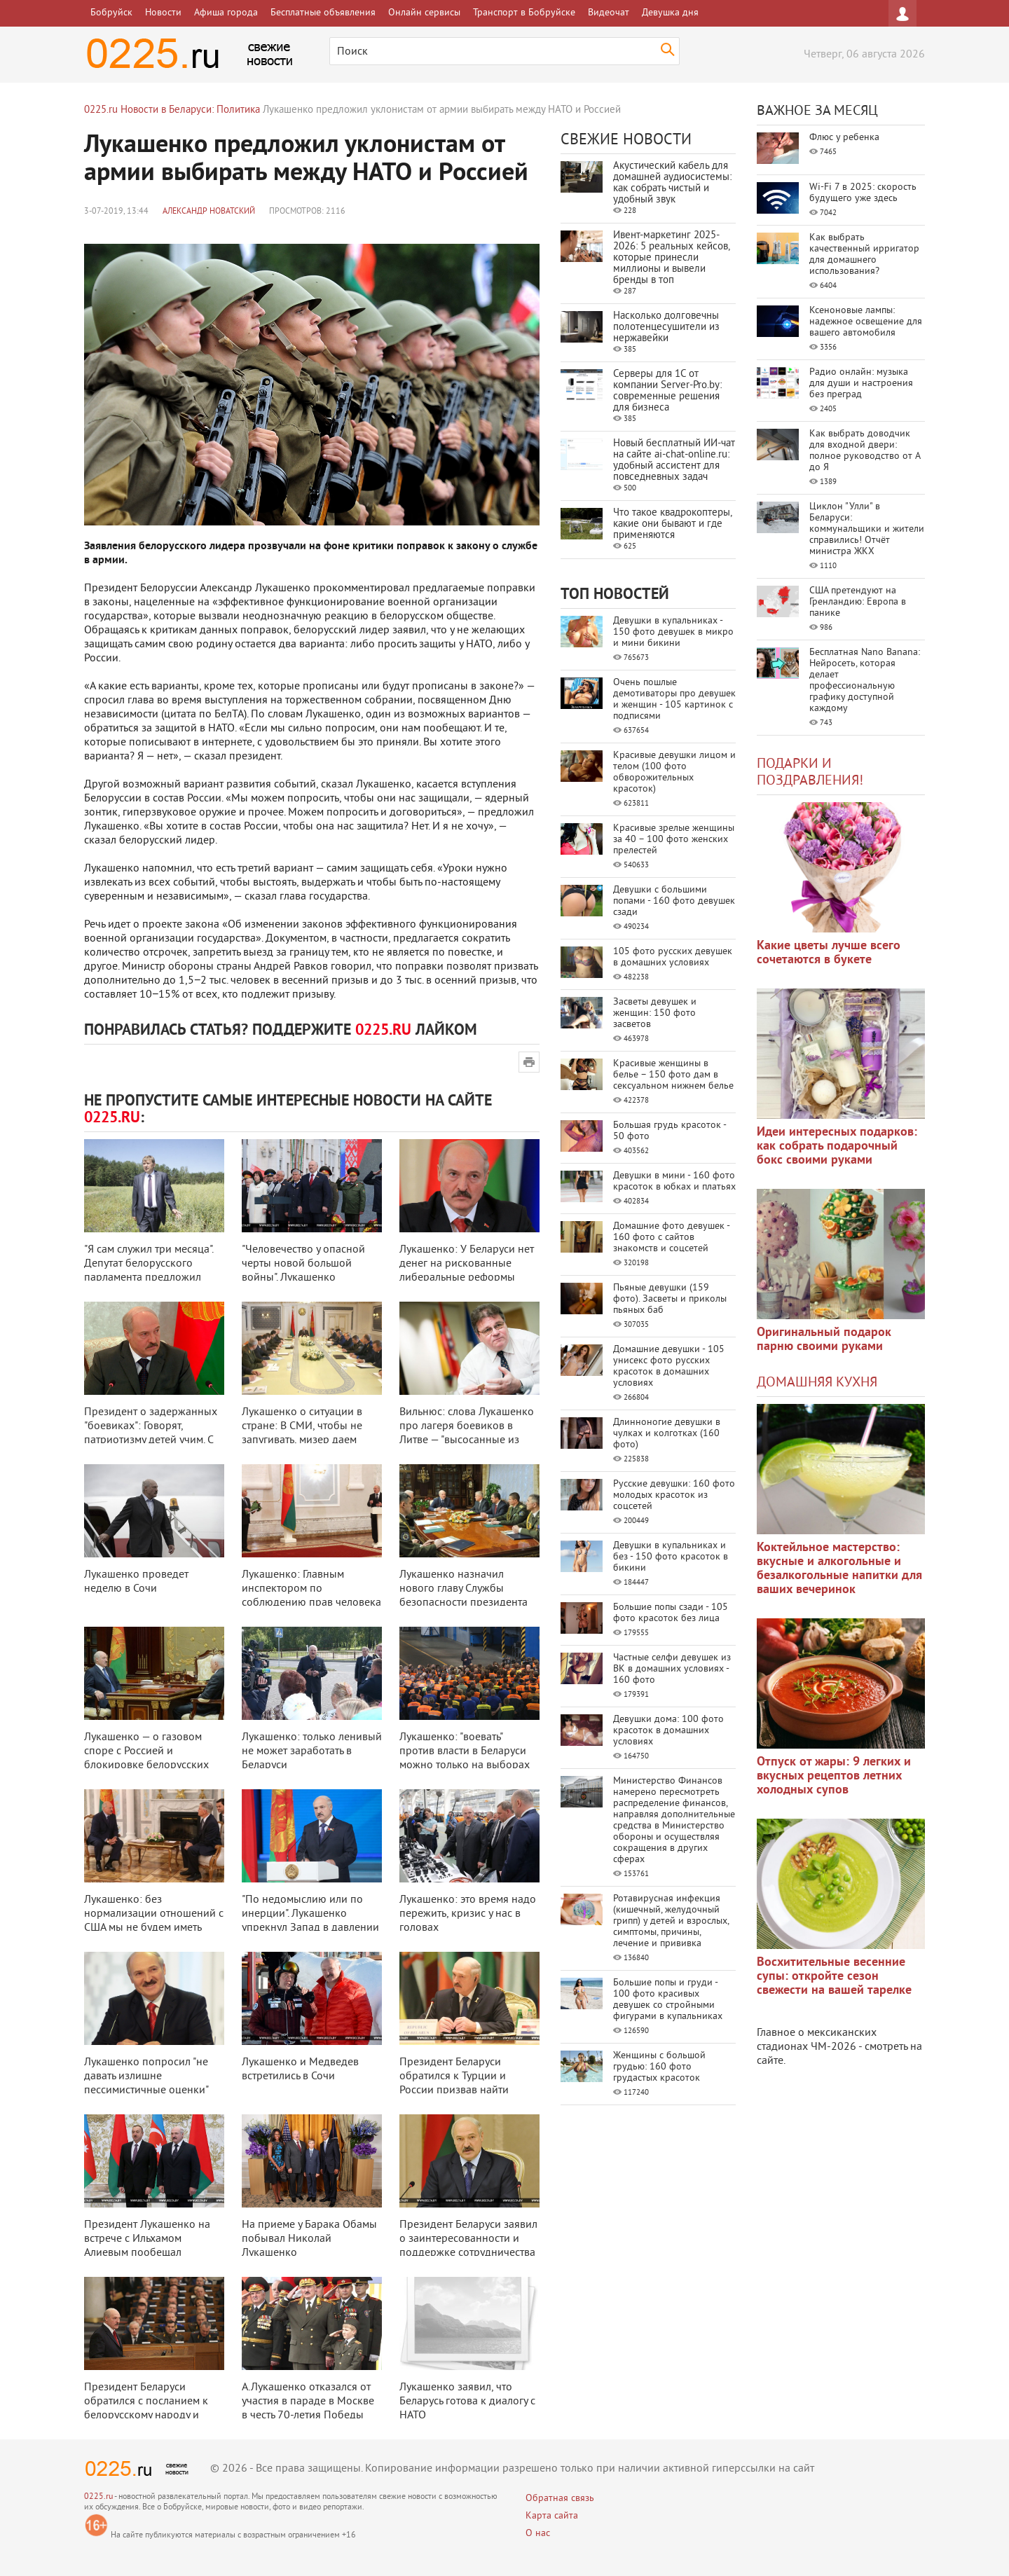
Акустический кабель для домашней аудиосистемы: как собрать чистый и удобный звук (672, 183)
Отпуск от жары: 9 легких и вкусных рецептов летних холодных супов (834, 1776)
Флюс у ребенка (844, 138)
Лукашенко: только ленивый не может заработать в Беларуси (312, 1751)
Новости (163, 13)
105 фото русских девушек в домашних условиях (672, 957)
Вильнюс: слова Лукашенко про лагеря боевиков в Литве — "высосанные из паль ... (466, 1433)
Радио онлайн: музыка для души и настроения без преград (861, 383)
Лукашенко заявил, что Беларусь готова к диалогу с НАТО (467, 2402)
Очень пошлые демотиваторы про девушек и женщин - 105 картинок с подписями (674, 699)
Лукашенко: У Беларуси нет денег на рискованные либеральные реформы (466, 1264)
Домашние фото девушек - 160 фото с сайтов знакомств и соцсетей (671, 1237)
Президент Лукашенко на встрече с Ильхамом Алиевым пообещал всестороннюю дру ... (147, 2246)
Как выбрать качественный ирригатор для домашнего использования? (864, 254)
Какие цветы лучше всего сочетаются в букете (828, 953)
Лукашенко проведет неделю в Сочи (136, 1582)
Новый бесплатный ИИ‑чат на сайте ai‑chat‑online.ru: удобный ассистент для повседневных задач (674, 460)
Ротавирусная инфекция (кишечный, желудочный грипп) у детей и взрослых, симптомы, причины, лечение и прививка (671, 1921)
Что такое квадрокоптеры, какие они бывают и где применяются (672, 524)
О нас (538, 2534)
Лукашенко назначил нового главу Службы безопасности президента (463, 1589)
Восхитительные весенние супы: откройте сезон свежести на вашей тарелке (834, 1977)
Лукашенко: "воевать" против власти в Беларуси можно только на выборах (464, 1751)
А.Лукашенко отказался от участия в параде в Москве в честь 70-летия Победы (308, 2402)
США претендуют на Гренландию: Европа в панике (857, 602)
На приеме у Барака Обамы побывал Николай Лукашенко (309, 2239)
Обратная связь (560, 2499)
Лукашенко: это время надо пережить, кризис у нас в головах (467, 1914)
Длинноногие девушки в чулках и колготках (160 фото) (666, 1434)
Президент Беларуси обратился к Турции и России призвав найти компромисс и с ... (454, 2083)
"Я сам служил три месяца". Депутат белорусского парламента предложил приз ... (148, 1271)
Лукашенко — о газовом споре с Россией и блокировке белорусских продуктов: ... (146, 1758)
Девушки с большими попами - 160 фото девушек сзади (674, 901)
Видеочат (608, 13)
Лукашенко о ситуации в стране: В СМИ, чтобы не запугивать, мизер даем (302, 1426)
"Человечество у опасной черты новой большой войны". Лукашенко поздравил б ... (303, 1271)
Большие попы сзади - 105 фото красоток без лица (670, 1613)
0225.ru (98, 2497)
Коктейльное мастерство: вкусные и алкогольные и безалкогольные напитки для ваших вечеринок (839, 1569)
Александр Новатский (209, 212)
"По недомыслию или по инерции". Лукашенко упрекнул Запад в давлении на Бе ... (310, 1921)
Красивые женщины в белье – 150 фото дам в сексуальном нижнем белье (673, 1075)
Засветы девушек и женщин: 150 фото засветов (654, 1013)
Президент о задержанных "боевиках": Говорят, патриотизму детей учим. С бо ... (150, 1433)
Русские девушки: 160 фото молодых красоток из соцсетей (674, 1495)
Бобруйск (111, 13)
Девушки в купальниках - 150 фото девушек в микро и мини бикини (673, 632)
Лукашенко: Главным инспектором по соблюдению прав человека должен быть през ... (311, 1596)
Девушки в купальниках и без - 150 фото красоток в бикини (670, 1557)
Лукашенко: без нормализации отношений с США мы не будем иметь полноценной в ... (154, 1921)
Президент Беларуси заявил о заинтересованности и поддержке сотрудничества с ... (468, 2246)
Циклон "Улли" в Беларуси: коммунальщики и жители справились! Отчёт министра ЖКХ (866, 529)
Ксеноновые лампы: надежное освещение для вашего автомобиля (865, 322)
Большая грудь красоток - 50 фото (669, 1131)
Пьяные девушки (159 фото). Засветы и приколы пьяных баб (670, 1299)
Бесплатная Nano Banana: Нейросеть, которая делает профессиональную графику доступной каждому (864, 681)
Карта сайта (552, 2516)
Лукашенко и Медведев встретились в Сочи (300, 2069)
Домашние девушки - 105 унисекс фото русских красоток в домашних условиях (669, 1366)
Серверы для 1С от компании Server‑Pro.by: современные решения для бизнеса (667, 391)
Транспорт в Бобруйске (524, 13)
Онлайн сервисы (424, 13)
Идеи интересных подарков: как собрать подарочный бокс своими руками (837, 1146)
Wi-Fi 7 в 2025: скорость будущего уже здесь (863, 193)
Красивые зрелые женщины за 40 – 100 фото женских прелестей (673, 839)
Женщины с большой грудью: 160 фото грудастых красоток (659, 2067)
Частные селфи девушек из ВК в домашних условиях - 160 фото (672, 1669)
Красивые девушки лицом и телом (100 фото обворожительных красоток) (674, 772)
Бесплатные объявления (323, 13)
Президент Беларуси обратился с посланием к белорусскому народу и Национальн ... (146, 2409)
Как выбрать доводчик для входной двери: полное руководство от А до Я (864, 451)
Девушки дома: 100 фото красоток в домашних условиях (668, 1731)
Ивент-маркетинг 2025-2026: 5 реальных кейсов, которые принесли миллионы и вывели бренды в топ (671, 258)
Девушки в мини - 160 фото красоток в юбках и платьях (674, 1181)
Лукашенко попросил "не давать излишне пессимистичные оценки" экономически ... (146, 2083)
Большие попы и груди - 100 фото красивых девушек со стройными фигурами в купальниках (667, 2000)
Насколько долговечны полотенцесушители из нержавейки (666, 327)
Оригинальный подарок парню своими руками (824, 1340)
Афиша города (226, 13)
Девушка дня (670, 13)
